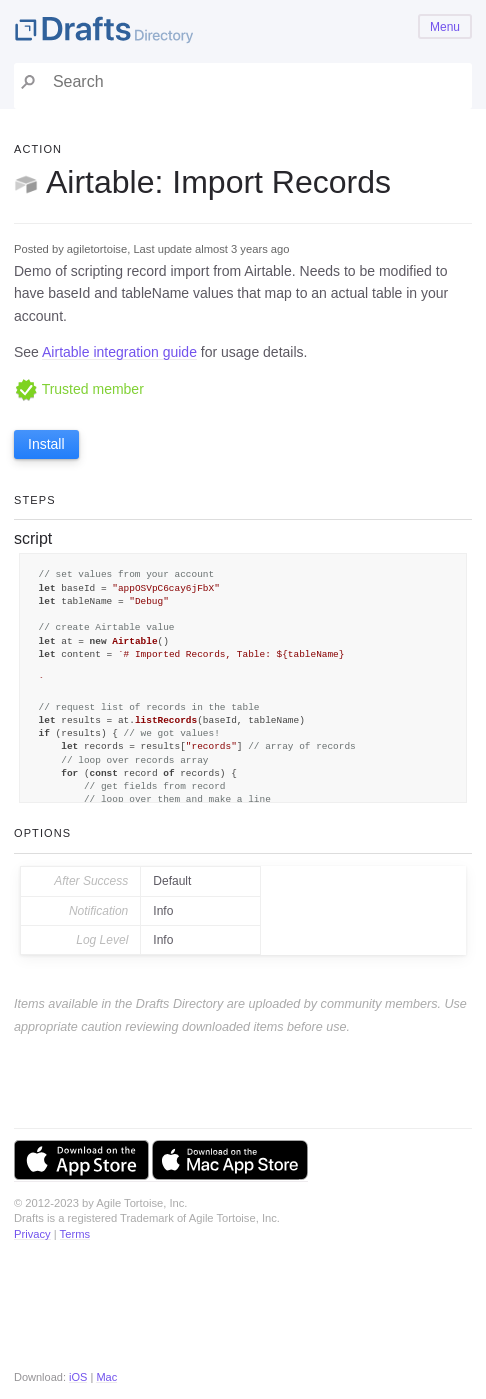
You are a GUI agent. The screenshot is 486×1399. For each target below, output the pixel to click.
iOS (78, 1377)
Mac (106, 1377)
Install (46, 444)
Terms (75, 1234)
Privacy (32, 1234)
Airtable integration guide (119, 352)
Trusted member (79, 389)
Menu (445, 27)
